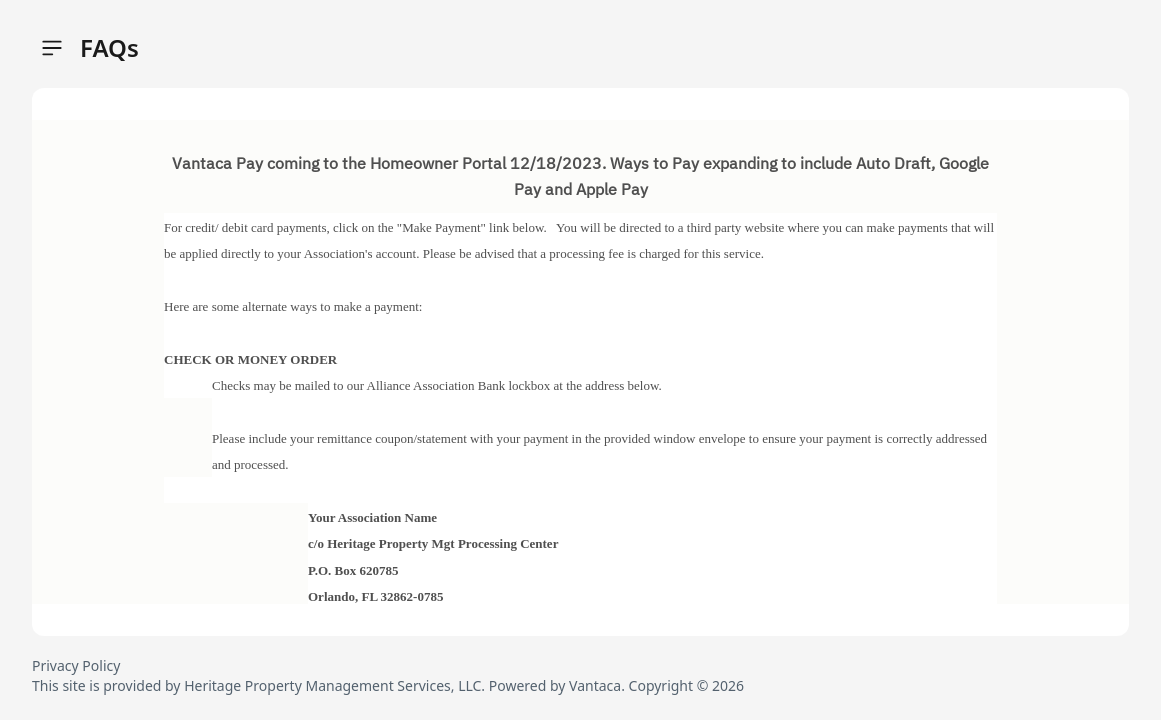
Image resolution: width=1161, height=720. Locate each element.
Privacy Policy (76, 665)
